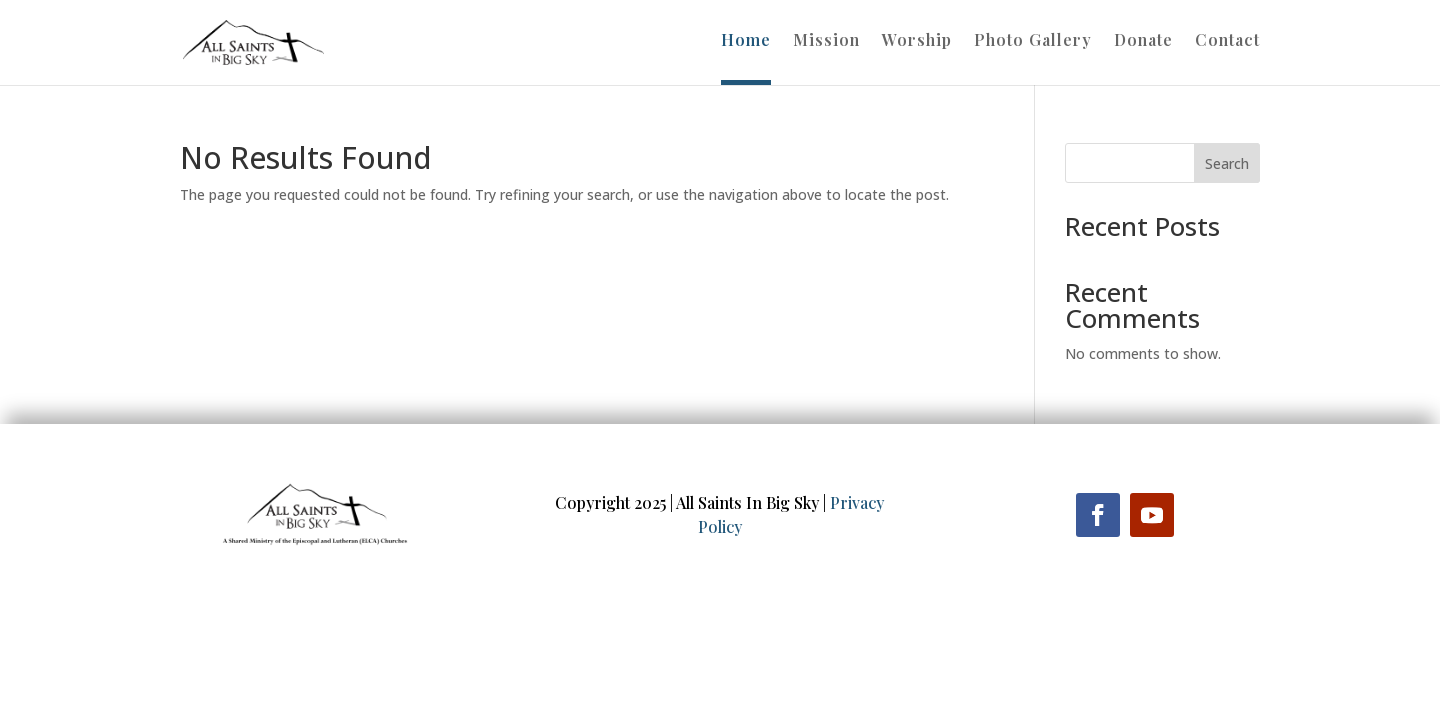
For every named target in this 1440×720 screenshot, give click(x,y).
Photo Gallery (1033, 41)
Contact (1227, 41)
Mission (826, 41)
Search (1227, 163)
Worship (917, 41)
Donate (1143, 41)
